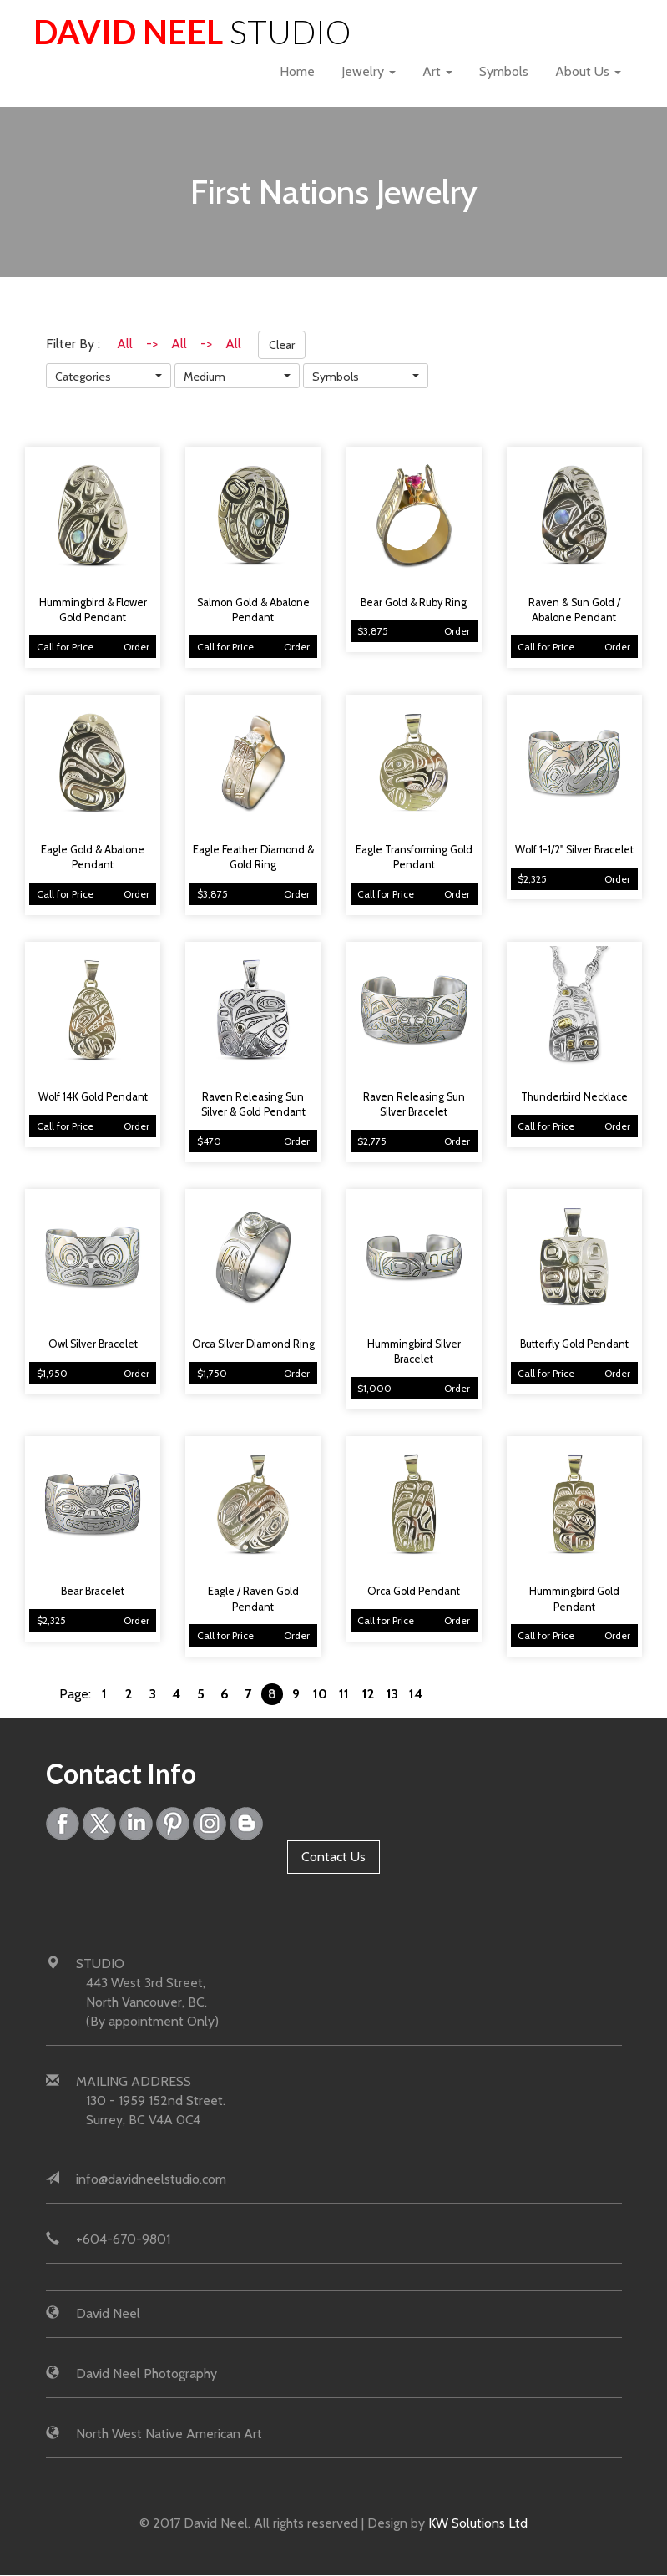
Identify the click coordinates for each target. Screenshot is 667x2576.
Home (297, 71)
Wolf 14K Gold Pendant (93, 1097)
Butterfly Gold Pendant (574, 1344)
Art (437, 71)
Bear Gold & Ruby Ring (414, 602)
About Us (588, 71)
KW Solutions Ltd (478, 2523)
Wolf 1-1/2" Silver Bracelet (574, 849)
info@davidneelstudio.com (151, 2180)
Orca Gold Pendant (413, 1591)
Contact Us (333, 1857)
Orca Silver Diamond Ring (253, 1344)
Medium (204, 376)
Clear (282, 344)
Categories (83, 376)
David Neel (193, 31)
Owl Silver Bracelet (93, 1344)
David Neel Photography (146, 2373)
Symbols (503, 71)
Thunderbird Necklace (574, 1097)
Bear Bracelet (92, 1591)
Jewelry (368, 71)
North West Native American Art (169, 2434)
